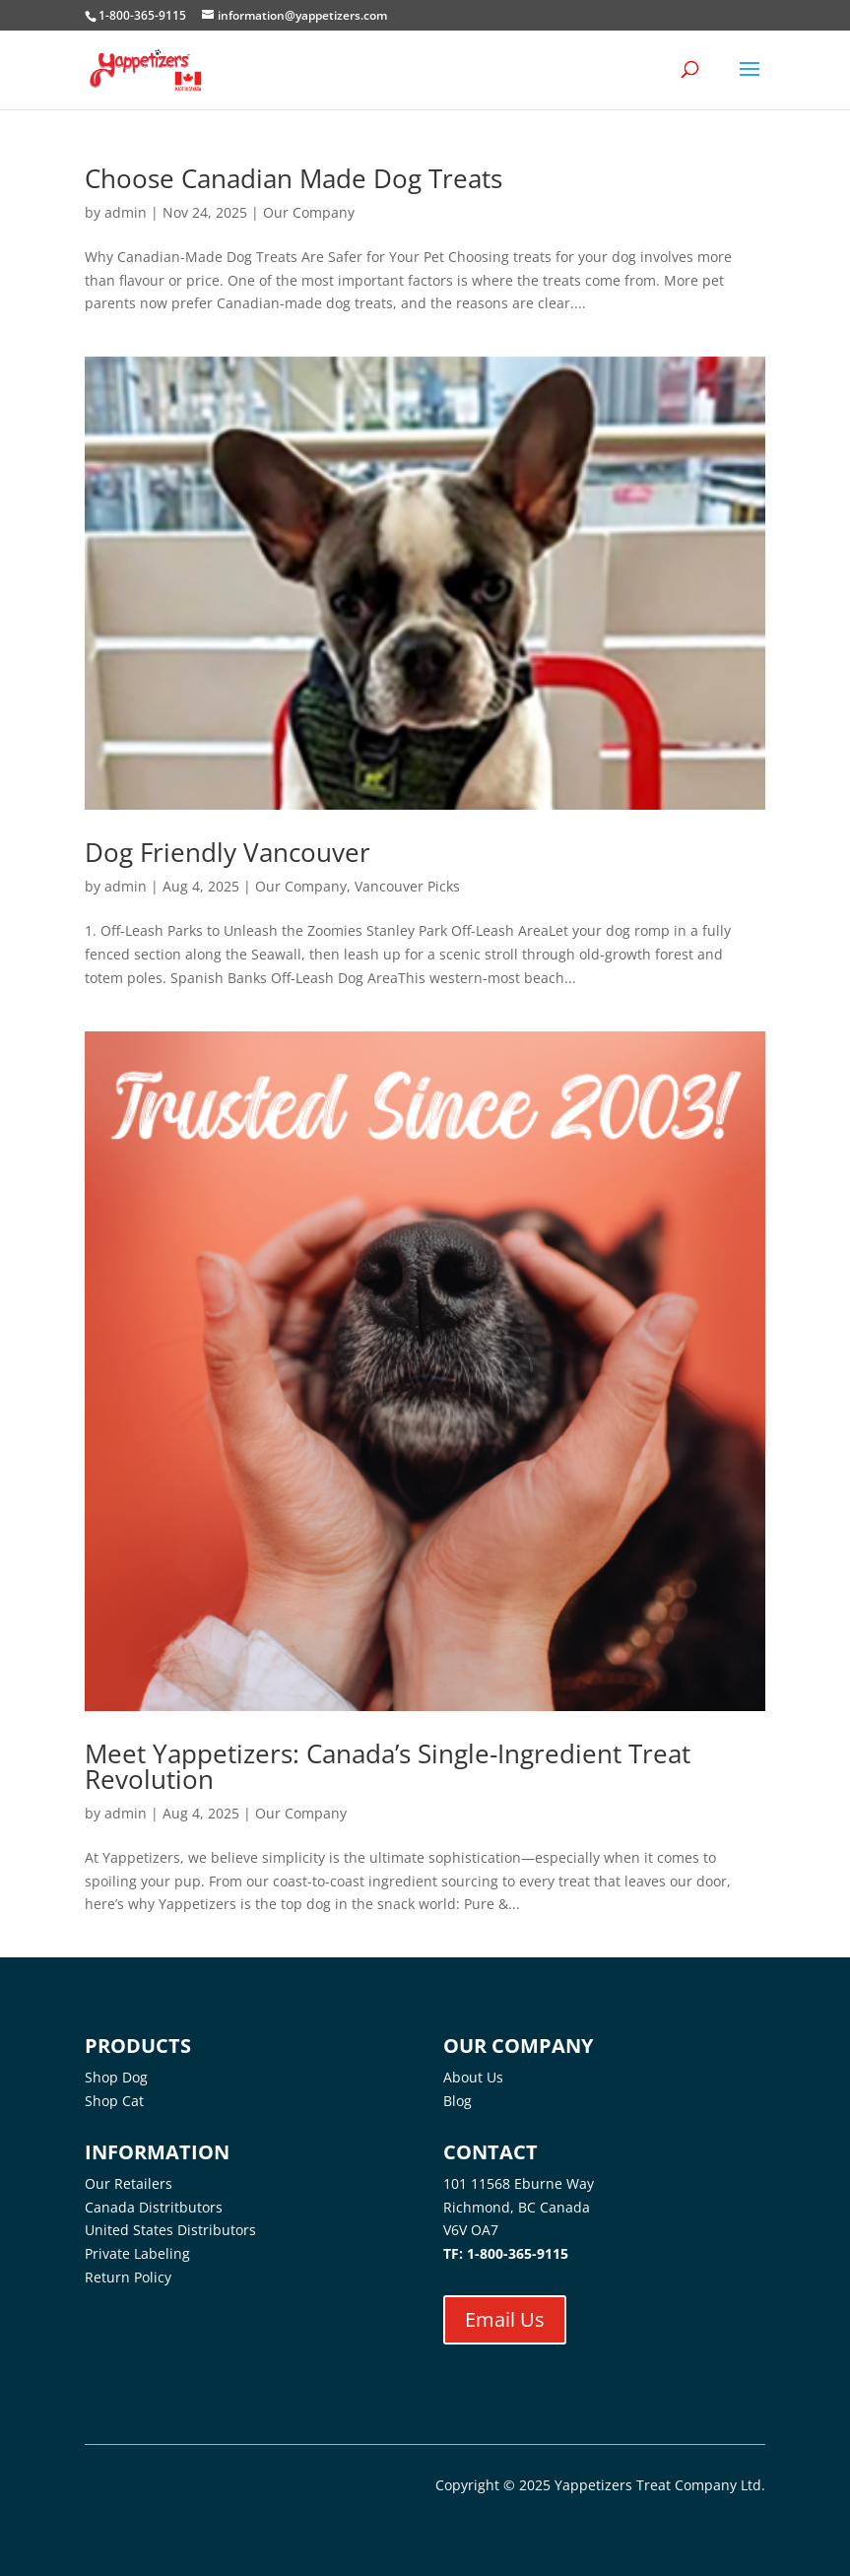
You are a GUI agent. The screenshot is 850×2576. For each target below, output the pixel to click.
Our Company (309, 212)
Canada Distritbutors (154, 2207)
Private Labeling (137, 2253)
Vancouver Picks (407, 886)
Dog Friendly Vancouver (227, 852)
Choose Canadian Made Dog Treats (293, 178)
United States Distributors (170, 2229)
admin (125, 212)
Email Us (505, 2319)
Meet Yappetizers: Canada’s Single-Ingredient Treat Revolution (387, 1766)
